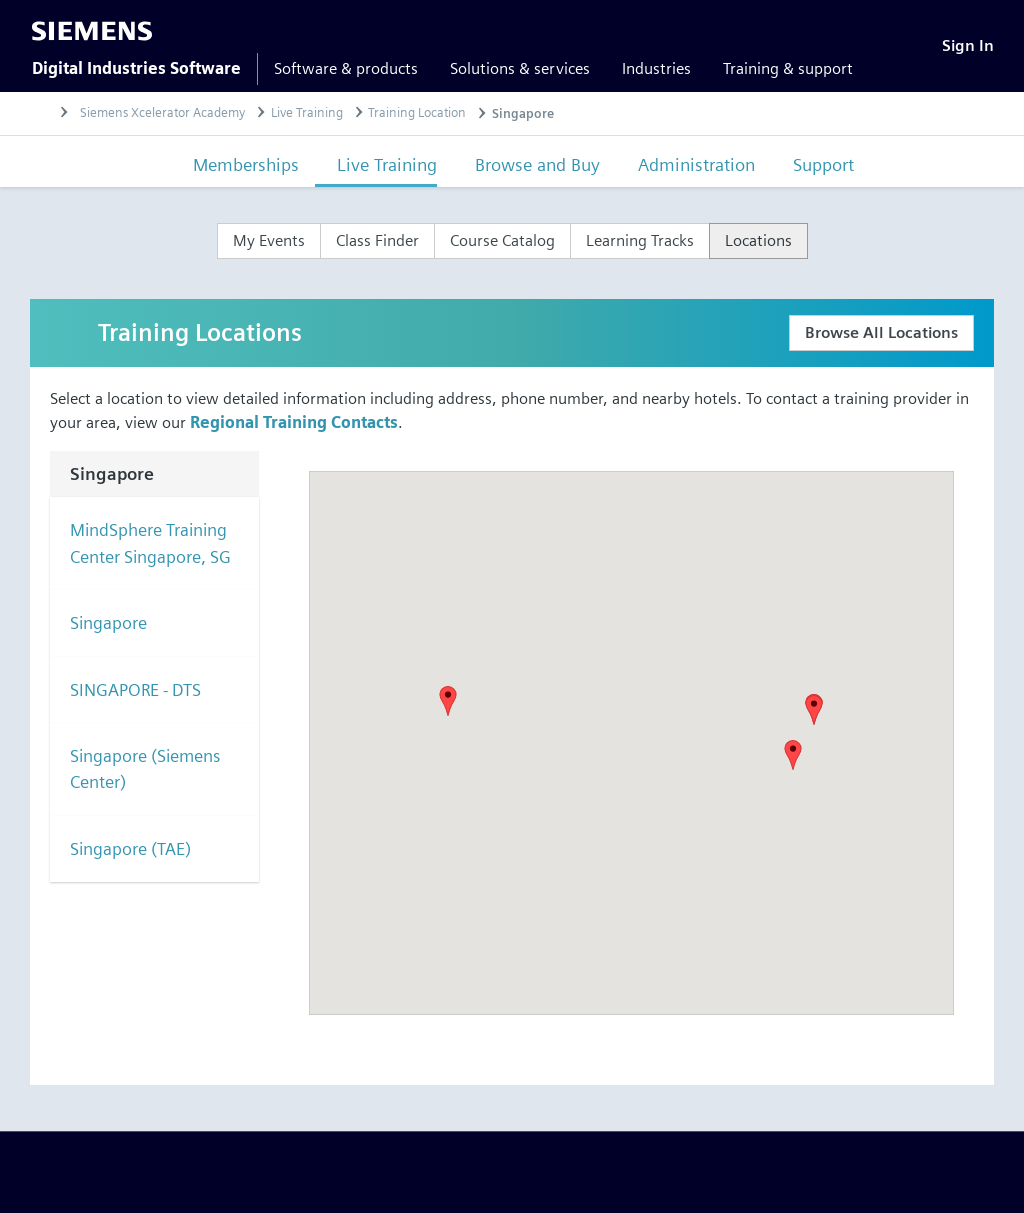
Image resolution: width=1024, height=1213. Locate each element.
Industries (656, 68)
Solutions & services (520, 68)
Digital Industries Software (136, 68)
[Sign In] (968, 45)
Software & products (346, 68)
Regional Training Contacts (294, 422)
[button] (814, 710)
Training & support (788, 68)
